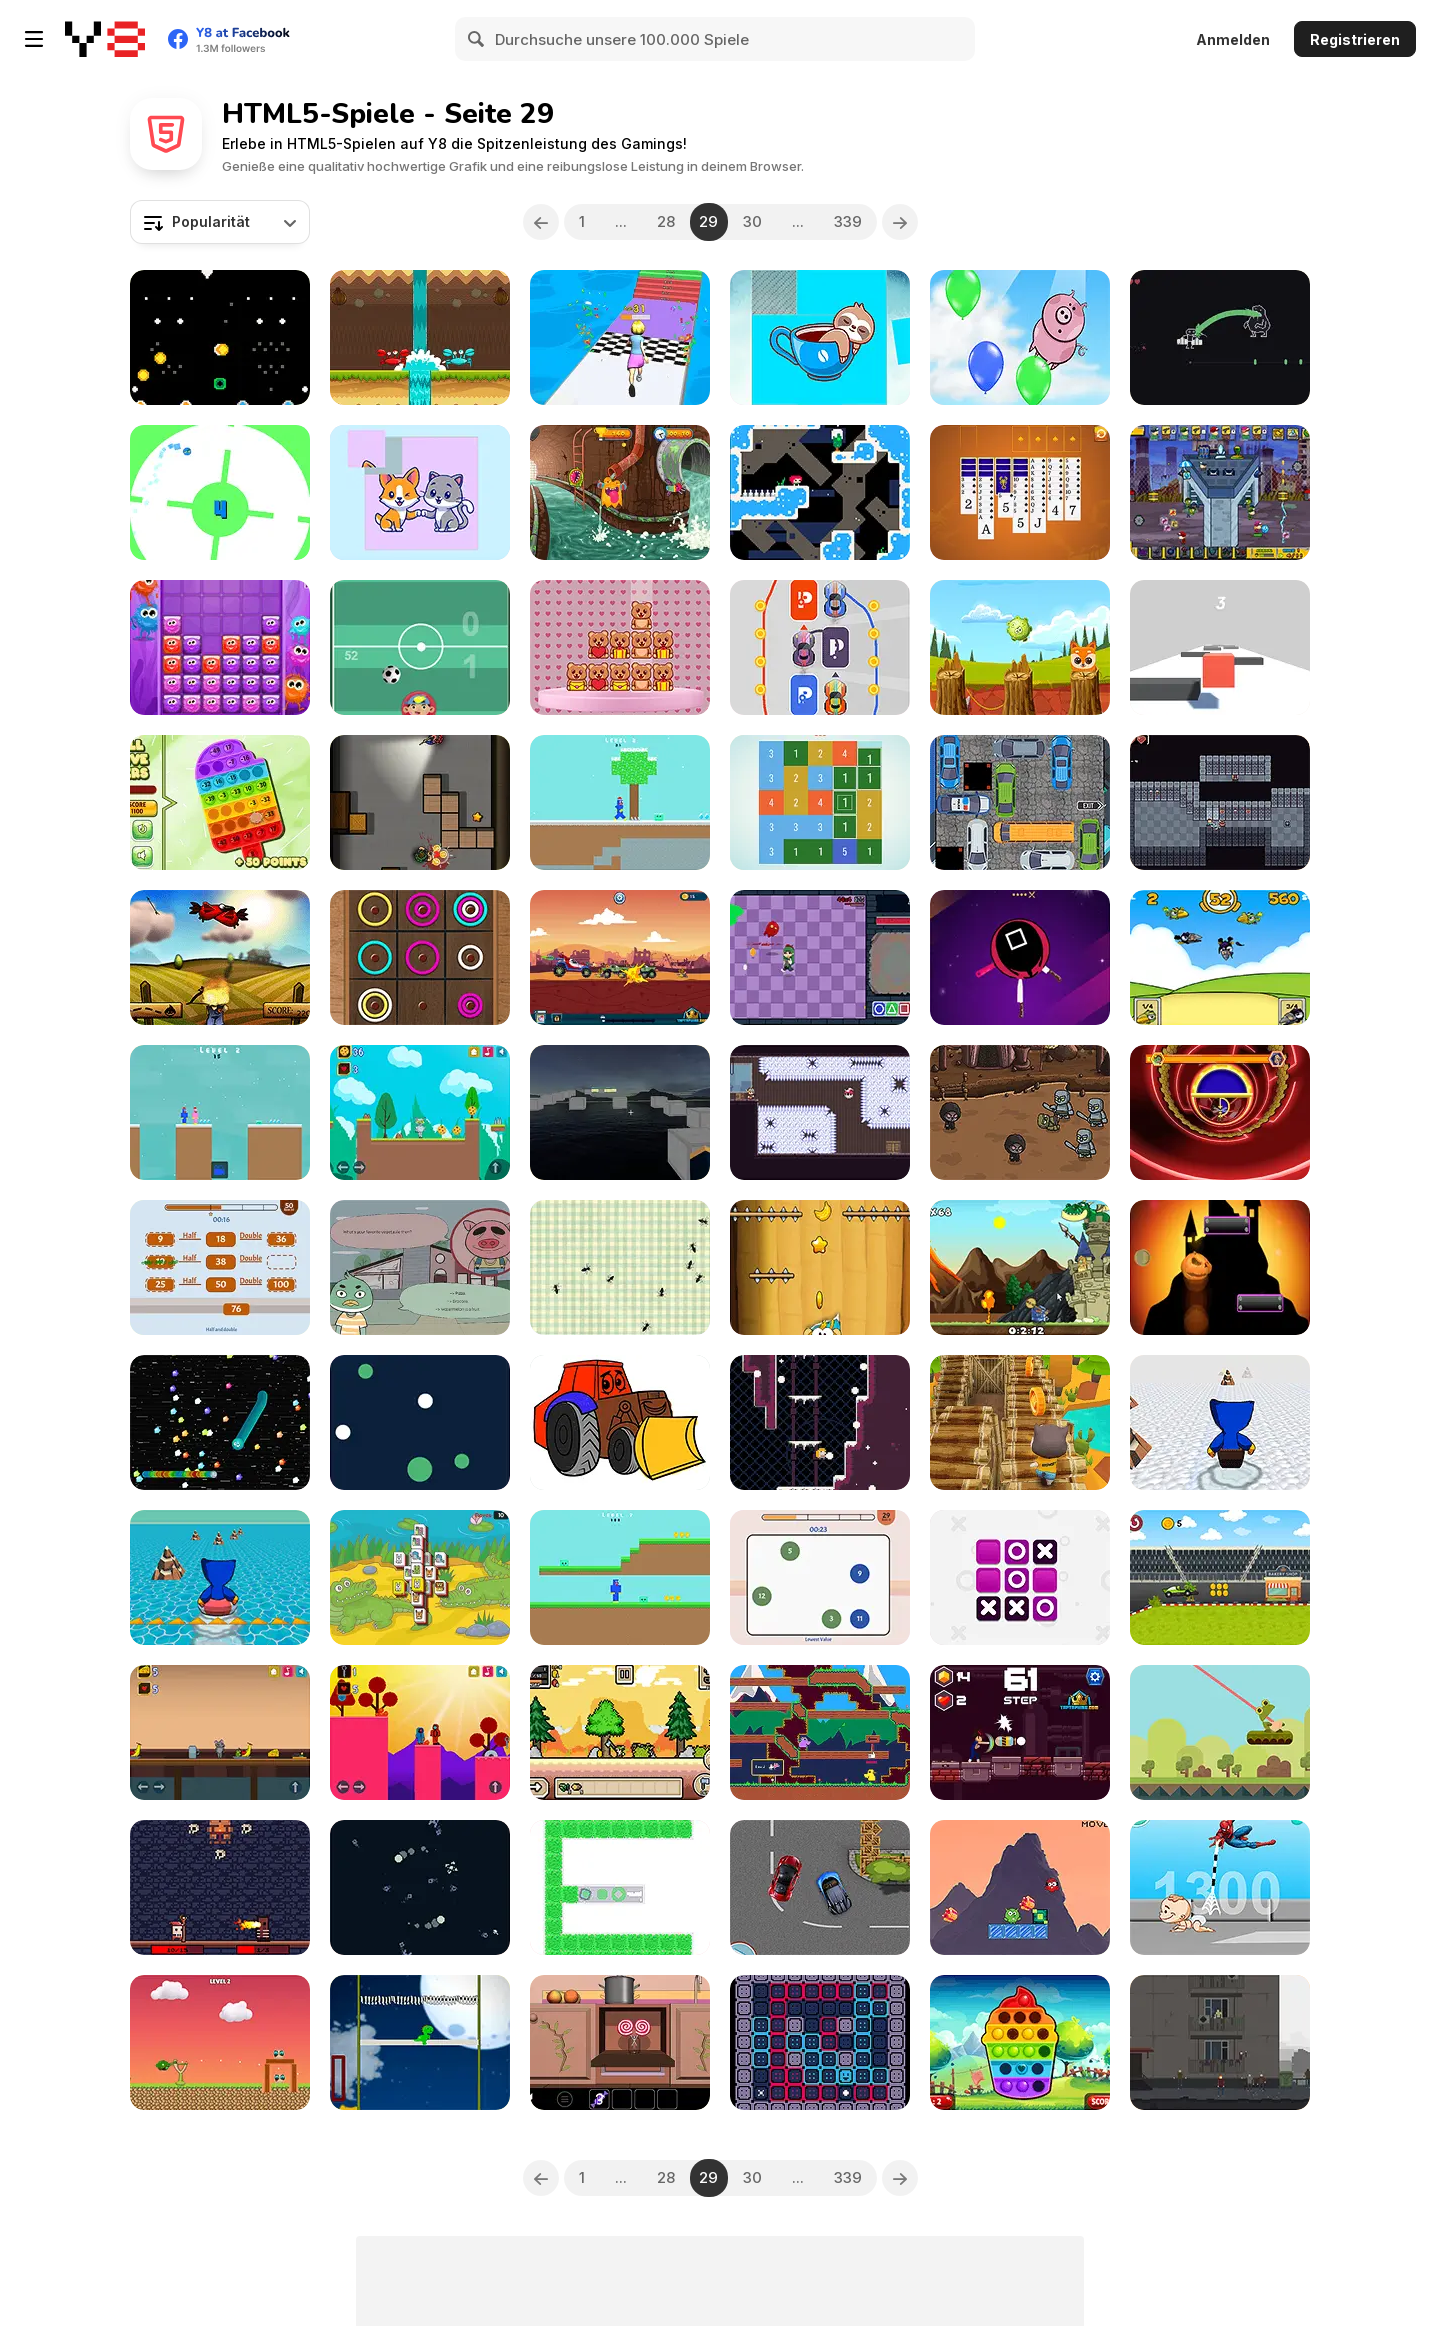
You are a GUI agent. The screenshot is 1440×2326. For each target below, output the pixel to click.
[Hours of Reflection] (1220, 2042)
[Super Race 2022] (820, 1887)
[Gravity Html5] (420, 1422)
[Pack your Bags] (1220, 337)
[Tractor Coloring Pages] (620, 1422)
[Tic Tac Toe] (1020, 1577)
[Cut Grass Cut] (620, 1887)
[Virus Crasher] (620, 492)
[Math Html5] (220, 1267)
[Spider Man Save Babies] (1220, 1887)
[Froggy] (1220, 1732)
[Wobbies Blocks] (220, 647)
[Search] (477, 39)
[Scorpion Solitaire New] (1020, 492)
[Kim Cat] (420, 1112)
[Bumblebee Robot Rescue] (1220, 1112)
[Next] (900, 222)
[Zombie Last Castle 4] (1220, 492)
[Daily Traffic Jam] (1020, 802)
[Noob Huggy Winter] (620, 802)
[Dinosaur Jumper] (420, 2042)
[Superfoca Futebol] (420, 647)
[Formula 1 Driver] (1220, 1577)
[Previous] (541, 222)
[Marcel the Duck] (420, 1267)
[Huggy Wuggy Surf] (220, 1577)
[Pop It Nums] (220, 802)
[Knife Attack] (1020, 957)
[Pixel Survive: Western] (620, 1732)
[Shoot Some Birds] (220, 957)
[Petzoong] (420, 1577)
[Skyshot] (820, 1112)
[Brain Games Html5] (820, 1577)
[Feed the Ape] (820, 1267)
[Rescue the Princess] (1020, 1267)
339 (848, 221)
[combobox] (220, 222)
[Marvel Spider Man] (1020, 1887)
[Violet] (820, 1422)
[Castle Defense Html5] (1020, 1112)
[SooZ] (820, 2042)
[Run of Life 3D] (620, 337)
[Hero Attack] (220, 2042)
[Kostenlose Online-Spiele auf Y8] (105, 39)
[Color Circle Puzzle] (420, 957)
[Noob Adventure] (1220, 802)
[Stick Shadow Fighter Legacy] (1020, 1732)
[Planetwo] (420, 1887)
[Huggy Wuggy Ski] (1220, 1422)
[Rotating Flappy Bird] (220, 492)
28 (666, 221)
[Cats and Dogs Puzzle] (420, 492)
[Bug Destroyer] (620, 1267)
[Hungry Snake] (220, 1422)
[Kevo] (420, 1732)
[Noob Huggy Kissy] (220, 1112)
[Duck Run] (820, 1732)
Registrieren (1355, 39)
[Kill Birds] (1220, 957)
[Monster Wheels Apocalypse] (620, 957)
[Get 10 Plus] (820, 802)
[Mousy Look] (220, 1732)
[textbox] (220, 222)
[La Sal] (820, 492)
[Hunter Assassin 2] (420, 802)
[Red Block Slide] (1220, 647)
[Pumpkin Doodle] (1220, 1267)
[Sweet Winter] (620, 2042)
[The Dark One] (220, 1887)
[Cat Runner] (1020, 1422)
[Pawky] (1020, 647)
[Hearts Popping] (1020, 2042)
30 (752, 221)
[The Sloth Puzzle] (820, 337)
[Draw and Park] (820, 647)
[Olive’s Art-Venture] (820, 957)
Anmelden (1233, 39)
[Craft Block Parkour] (620, 1112)
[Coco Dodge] (420, 337)
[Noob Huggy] (620, 1577)
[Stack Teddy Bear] (620, 647)
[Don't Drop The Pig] (1020, 337)
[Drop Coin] (220, 337)
